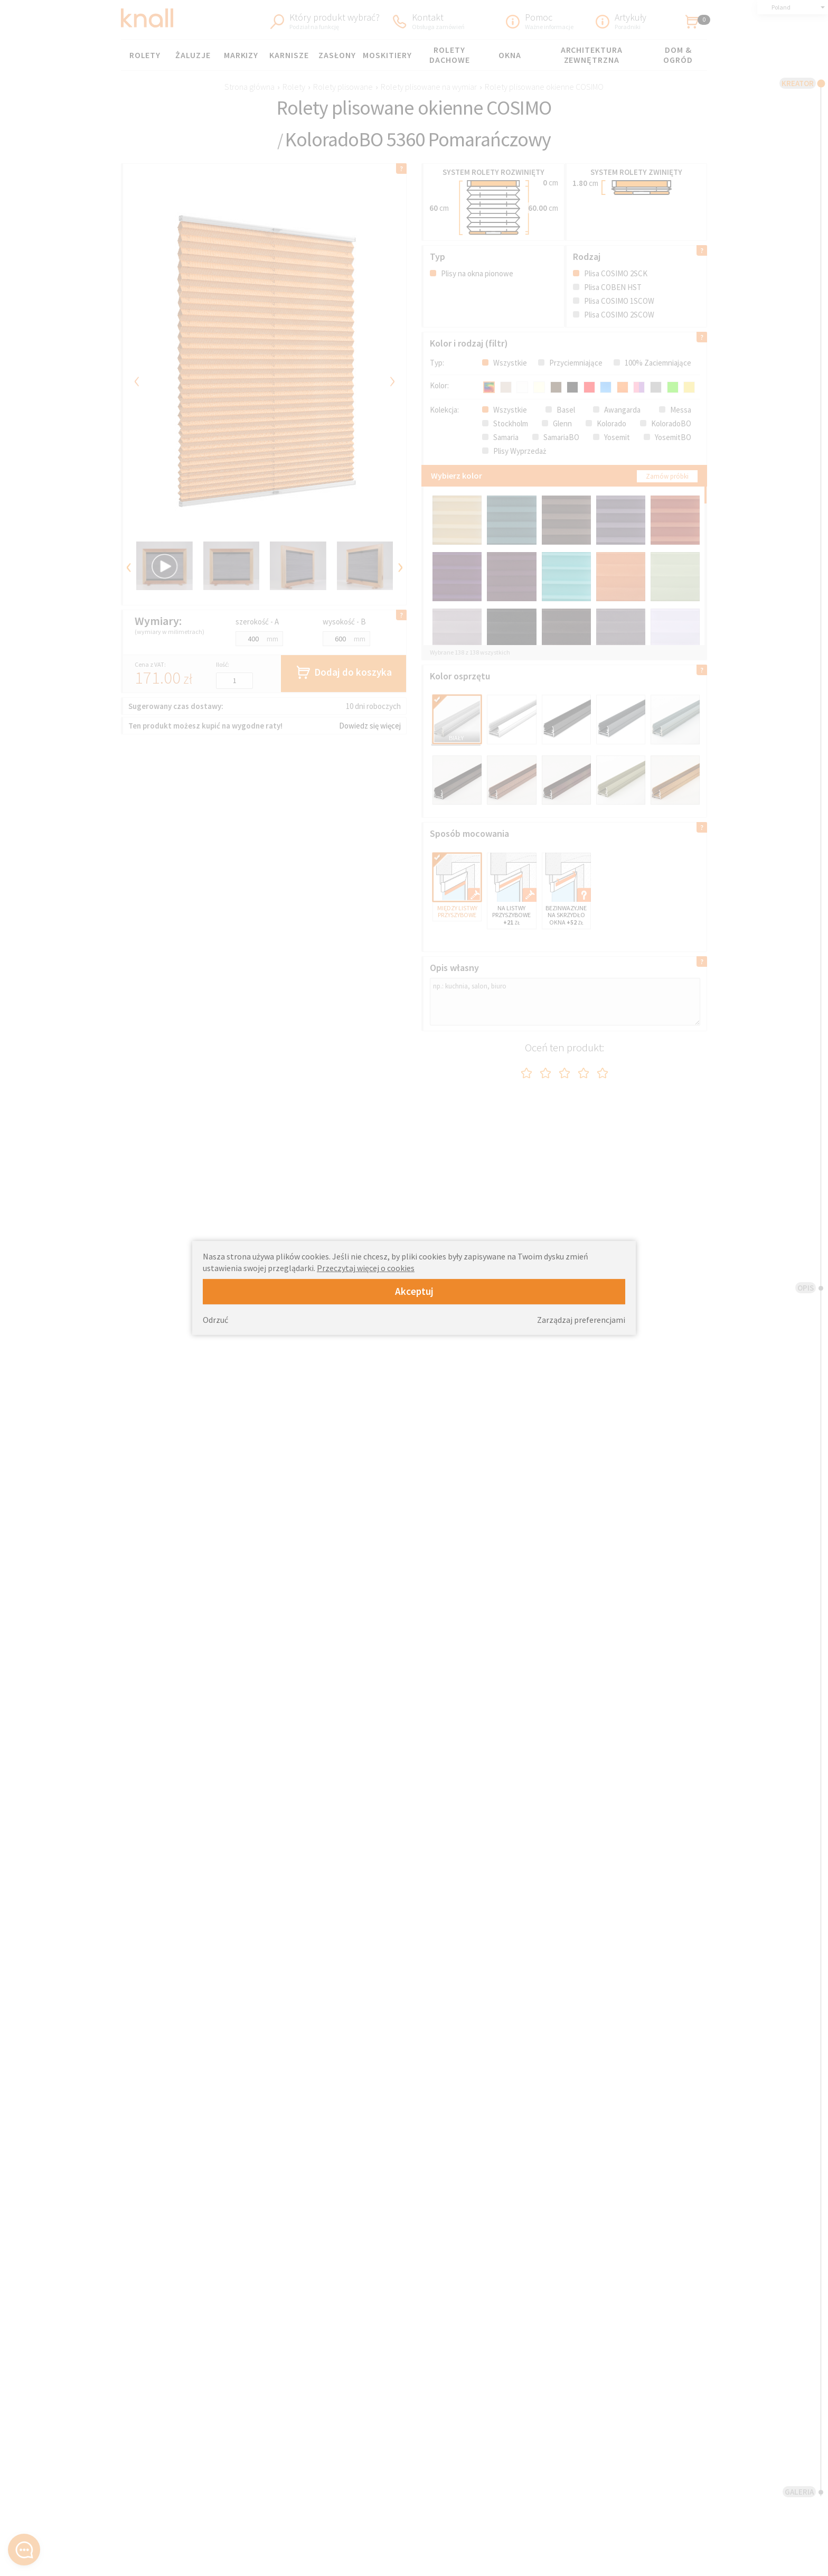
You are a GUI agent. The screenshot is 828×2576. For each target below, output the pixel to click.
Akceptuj (414, 1291)
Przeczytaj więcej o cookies (366, 1268)
